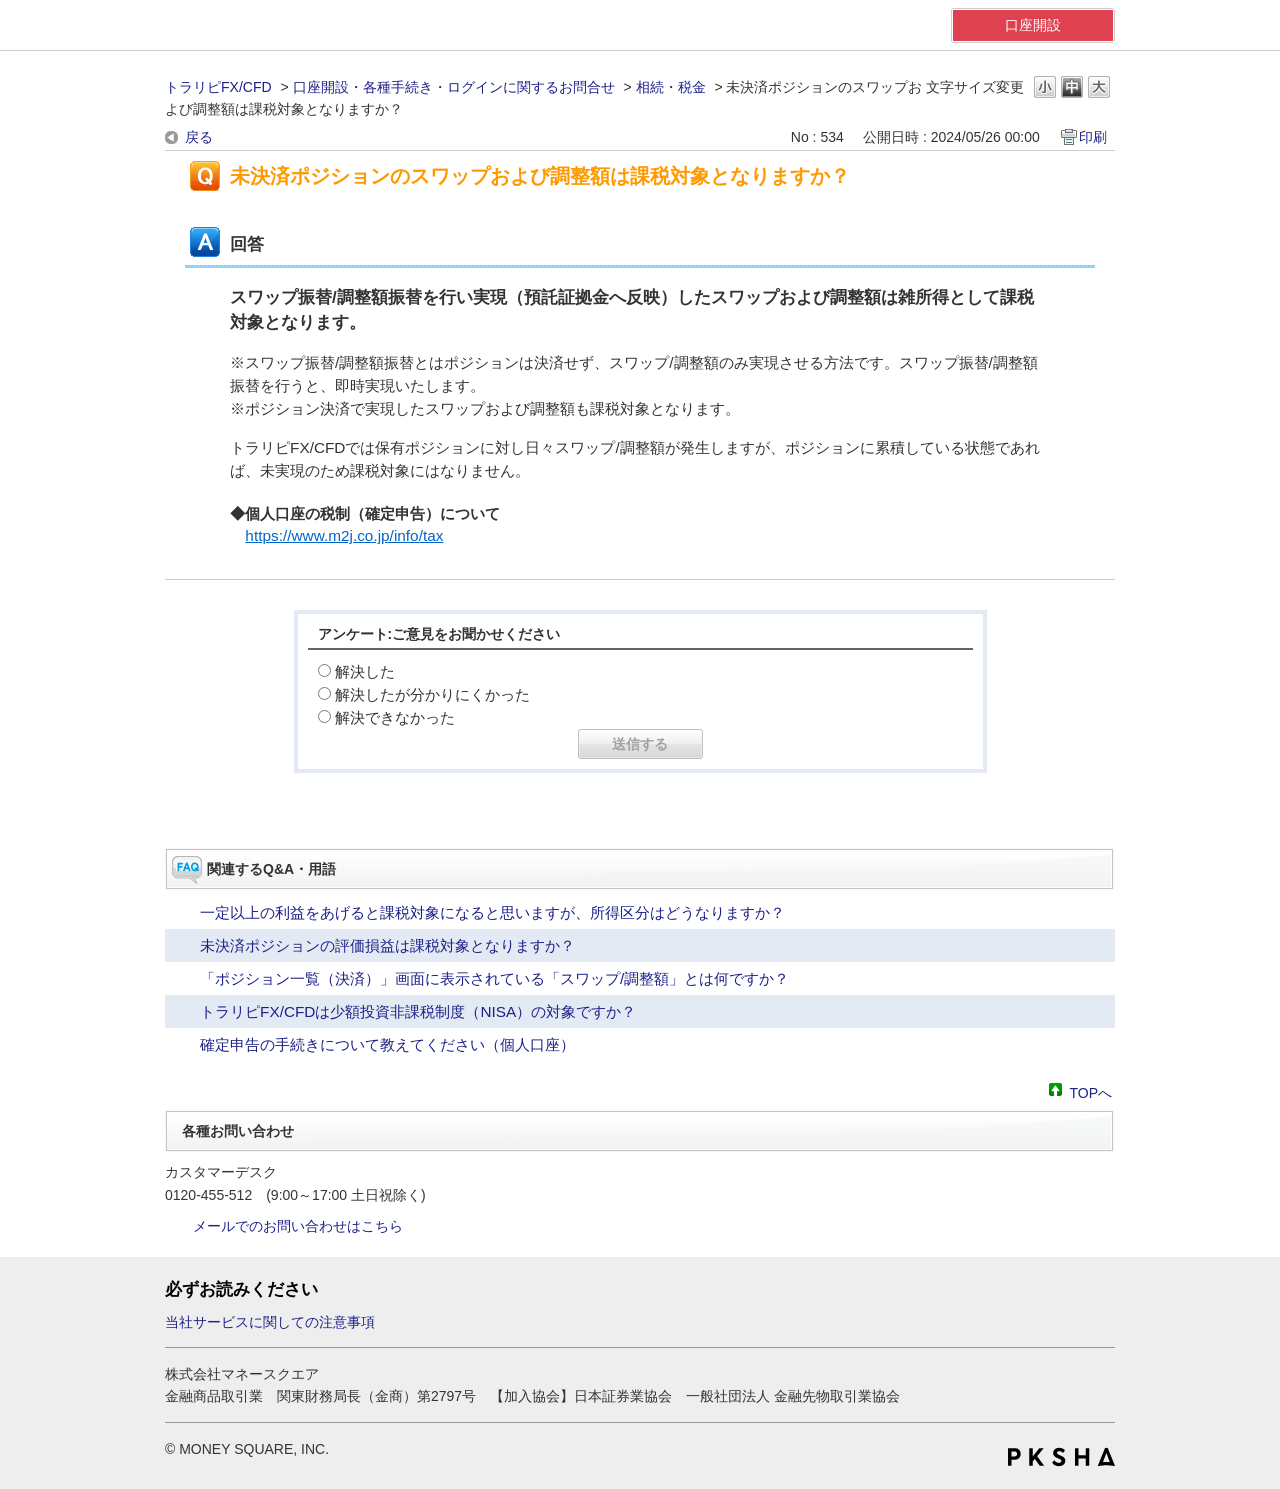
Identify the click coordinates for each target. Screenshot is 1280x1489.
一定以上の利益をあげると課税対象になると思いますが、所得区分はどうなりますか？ (492, 912)
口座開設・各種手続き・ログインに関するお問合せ (454, 87)
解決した (365, 671)
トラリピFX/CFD (218, 87)
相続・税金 (671, 87)
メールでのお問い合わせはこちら (298, 1226)
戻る (199, 137)
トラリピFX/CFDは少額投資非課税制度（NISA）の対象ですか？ (418, 1011)
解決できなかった (395, 717)
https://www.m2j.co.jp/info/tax (344, 535)
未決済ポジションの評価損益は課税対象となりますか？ (387, 945)
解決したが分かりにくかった (432, 694)
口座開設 (1033, 25)
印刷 (1093, 137)
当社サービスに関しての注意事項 (270, 1322)
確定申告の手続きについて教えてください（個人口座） (387, 1044)
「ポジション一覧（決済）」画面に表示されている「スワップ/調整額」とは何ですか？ (494, 978)
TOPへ (1090, 1091)
